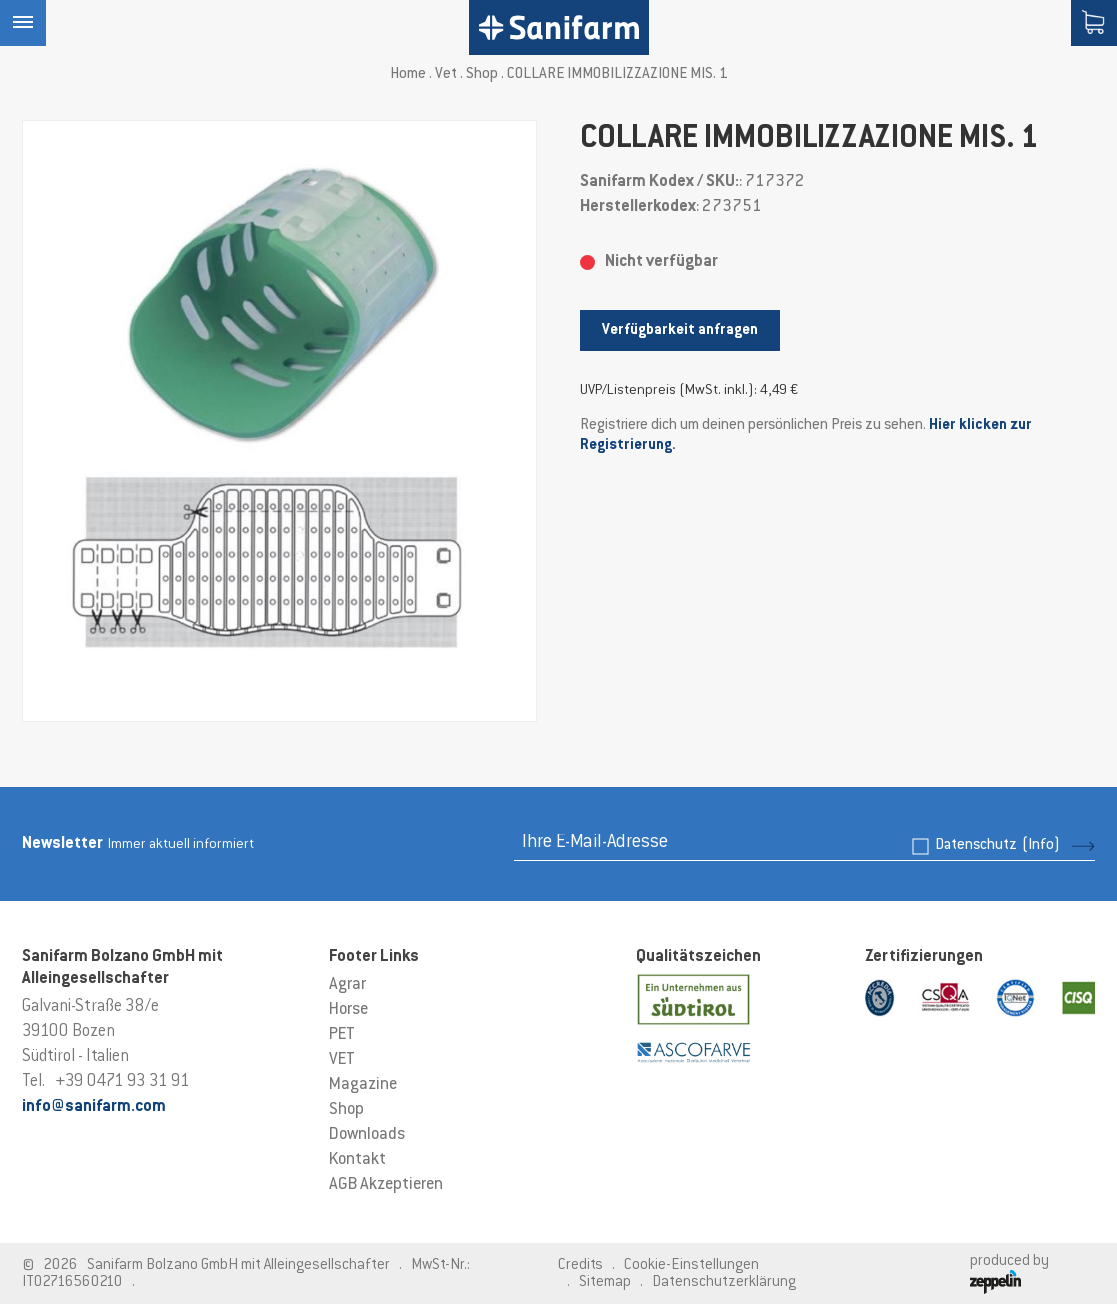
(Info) (1041, 845)
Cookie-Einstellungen (691, 1265)
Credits (580, 1265)
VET (342, 1060)
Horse (348, 1010)
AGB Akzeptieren (386, 1185)
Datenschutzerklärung (724, 1282)
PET (342, 1035)
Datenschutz (997, 845)
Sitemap (605, 1282)
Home (408, 74)
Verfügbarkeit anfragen (680, 330)
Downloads (367, 1135)
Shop (482, 74)
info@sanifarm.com (94, 1107)
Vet (446, 74)
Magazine (363, 1085)
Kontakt (357, 1160)
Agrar (347, 985)
